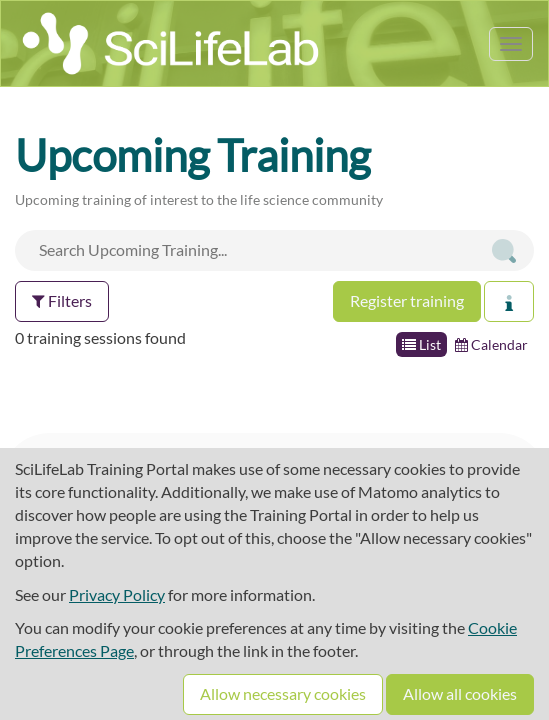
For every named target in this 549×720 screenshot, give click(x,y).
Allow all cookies (460, 693)
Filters (62, 300)
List (421, 344)
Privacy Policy (117, 594)
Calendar (491, 344)
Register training (407, 300)
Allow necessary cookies (283, 693)
